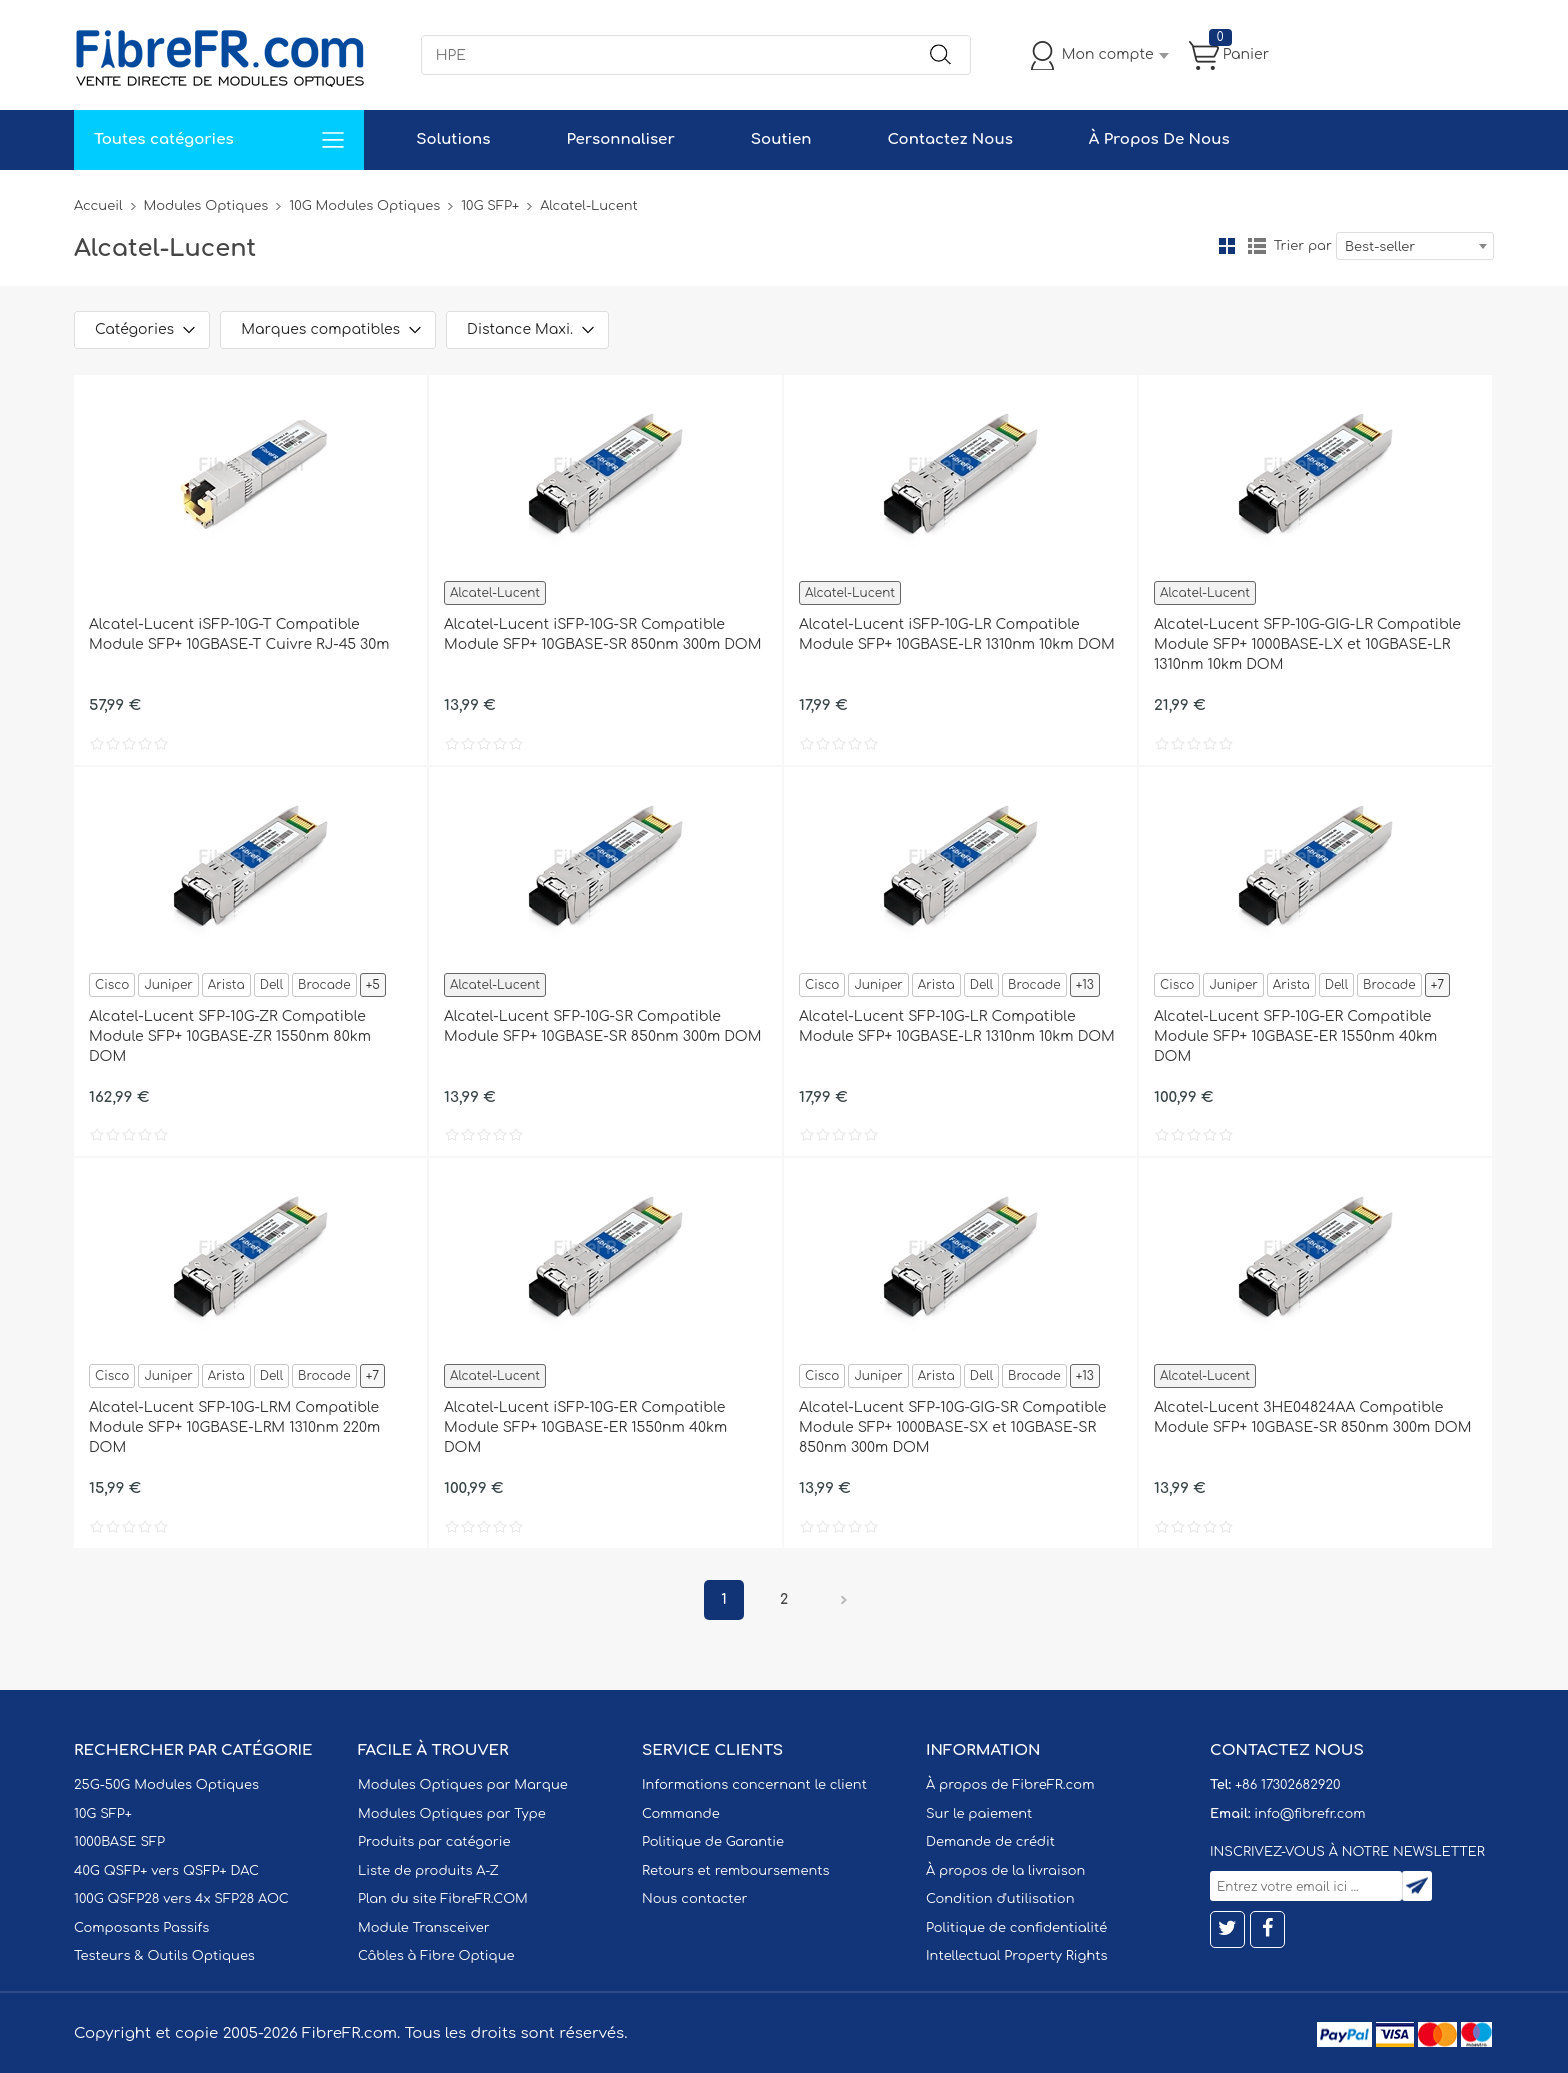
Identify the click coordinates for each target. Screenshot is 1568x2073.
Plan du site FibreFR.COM (443, 1899)
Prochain (844, 1600)
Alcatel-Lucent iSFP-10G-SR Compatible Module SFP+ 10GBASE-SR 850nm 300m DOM (602, 634)
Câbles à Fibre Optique (436, 1956)
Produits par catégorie (434, 1842)
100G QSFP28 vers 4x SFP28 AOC (181, 1899)
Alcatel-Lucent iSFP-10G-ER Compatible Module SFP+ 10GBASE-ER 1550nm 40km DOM (585, 1427)
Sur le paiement (979, 1814)
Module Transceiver (424, 1928)
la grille (1227, 246)
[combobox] (1415, 246)
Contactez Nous (949, 139)
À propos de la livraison (1005, 1871)
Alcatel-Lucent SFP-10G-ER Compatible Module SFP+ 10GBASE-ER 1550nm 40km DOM (1295, 1036)
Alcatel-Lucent (495, 593)
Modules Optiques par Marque (463, 1785)
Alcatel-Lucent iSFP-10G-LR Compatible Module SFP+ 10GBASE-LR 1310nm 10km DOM (957, 634)
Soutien (781, 139)
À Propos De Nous (1159, 139)
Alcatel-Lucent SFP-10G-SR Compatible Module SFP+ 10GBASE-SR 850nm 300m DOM (602, 1026)
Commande (681, 1814)
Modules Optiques (206, 206)
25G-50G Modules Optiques (166, 1785)
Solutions (453, 139)
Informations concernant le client (754, 1785)
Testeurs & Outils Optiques (164, 1956)
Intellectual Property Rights (1016, 1956)
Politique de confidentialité (1016, 1928)
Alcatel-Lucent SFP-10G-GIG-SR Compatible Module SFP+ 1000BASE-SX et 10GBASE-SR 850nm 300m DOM (952, 1427)
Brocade (324, 985)
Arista (226, 985)
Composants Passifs (141, 1928)
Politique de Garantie (713, 1842)
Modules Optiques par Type (452, 1814)
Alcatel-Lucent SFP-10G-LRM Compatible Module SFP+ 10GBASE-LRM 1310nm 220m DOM (234, 1427)
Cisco (112, 985)
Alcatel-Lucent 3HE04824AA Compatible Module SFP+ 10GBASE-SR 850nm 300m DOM (1312, 1417)
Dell (271, 985)
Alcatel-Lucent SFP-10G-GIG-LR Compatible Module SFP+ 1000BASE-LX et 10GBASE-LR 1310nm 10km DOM (1307, 644)
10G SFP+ (490, 206)
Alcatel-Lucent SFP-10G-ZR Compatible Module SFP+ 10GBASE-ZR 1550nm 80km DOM (230, 1036)
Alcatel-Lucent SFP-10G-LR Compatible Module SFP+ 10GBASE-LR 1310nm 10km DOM (957, 1026)
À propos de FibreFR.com (1010, 1785)
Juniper (168, 985)
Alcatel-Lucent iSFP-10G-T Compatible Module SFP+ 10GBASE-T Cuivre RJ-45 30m (239, 634)
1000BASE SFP (119, 1842)
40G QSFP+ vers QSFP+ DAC (166, 1871)
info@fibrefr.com (1309, 1814)
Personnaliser (620, 139)
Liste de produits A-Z (428, 1871)
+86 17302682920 (1287, 1785)
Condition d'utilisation (1000, 1899)
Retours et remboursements (735, 1871)
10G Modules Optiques (364, 206)
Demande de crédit (990, 1842)
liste (1257, 246)
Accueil (98, 206)
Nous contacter (694, 1899)
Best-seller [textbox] (1380, 247)
